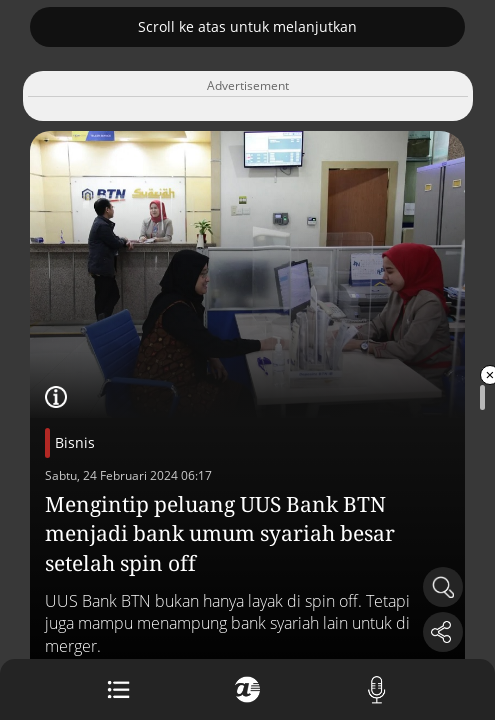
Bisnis (75, 442)
